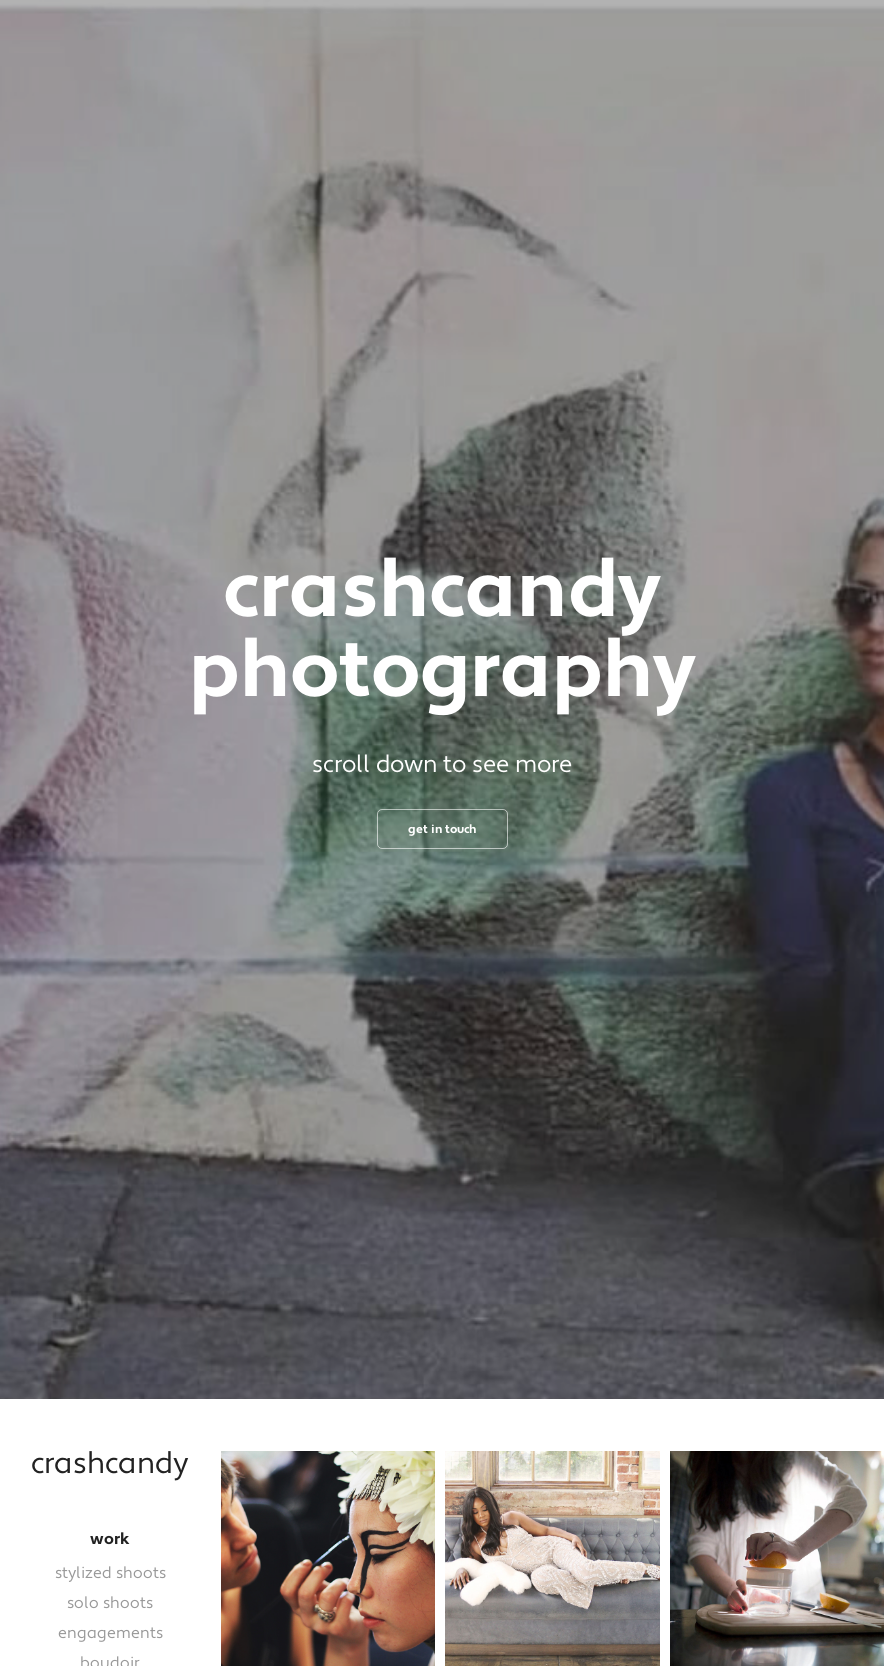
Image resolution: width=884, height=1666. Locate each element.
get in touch (442, 829)
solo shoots (110, 1603)
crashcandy (110, 1464)
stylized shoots (110, 1573)
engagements (110, 1633)
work (110, 1539)
